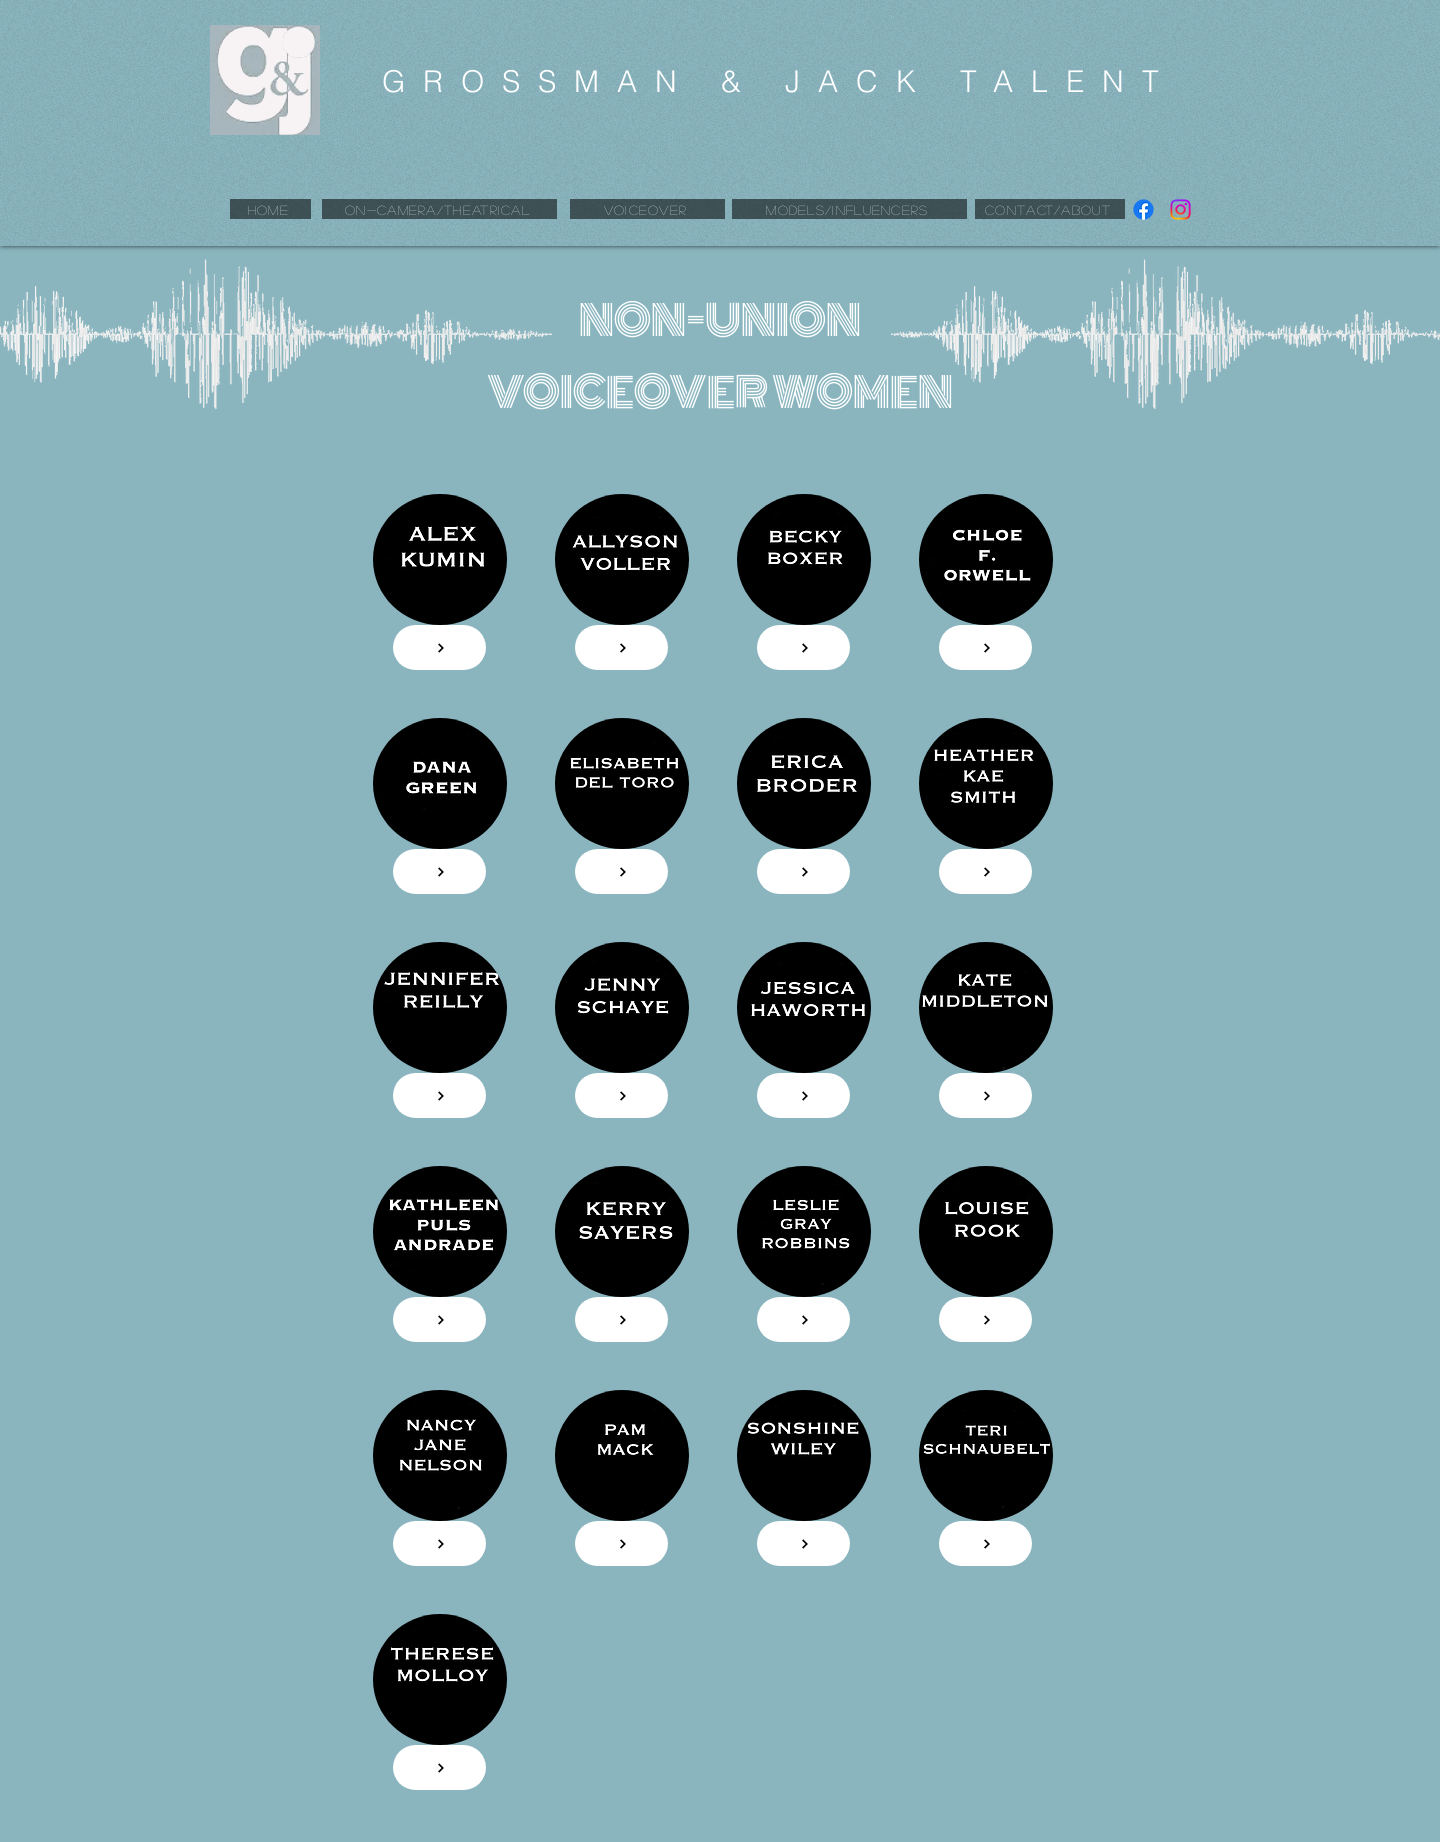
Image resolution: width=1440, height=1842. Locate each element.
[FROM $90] (621, 647)
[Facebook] (1143, 209)
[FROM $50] (803, 647)
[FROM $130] (439, 647)
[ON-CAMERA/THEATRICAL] (439, 209)
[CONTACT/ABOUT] (1050, 209)
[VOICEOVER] (647, 209)
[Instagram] (1180, 209)
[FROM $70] (439, 871)
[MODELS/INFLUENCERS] (849, 209)
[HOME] (270, 209)
